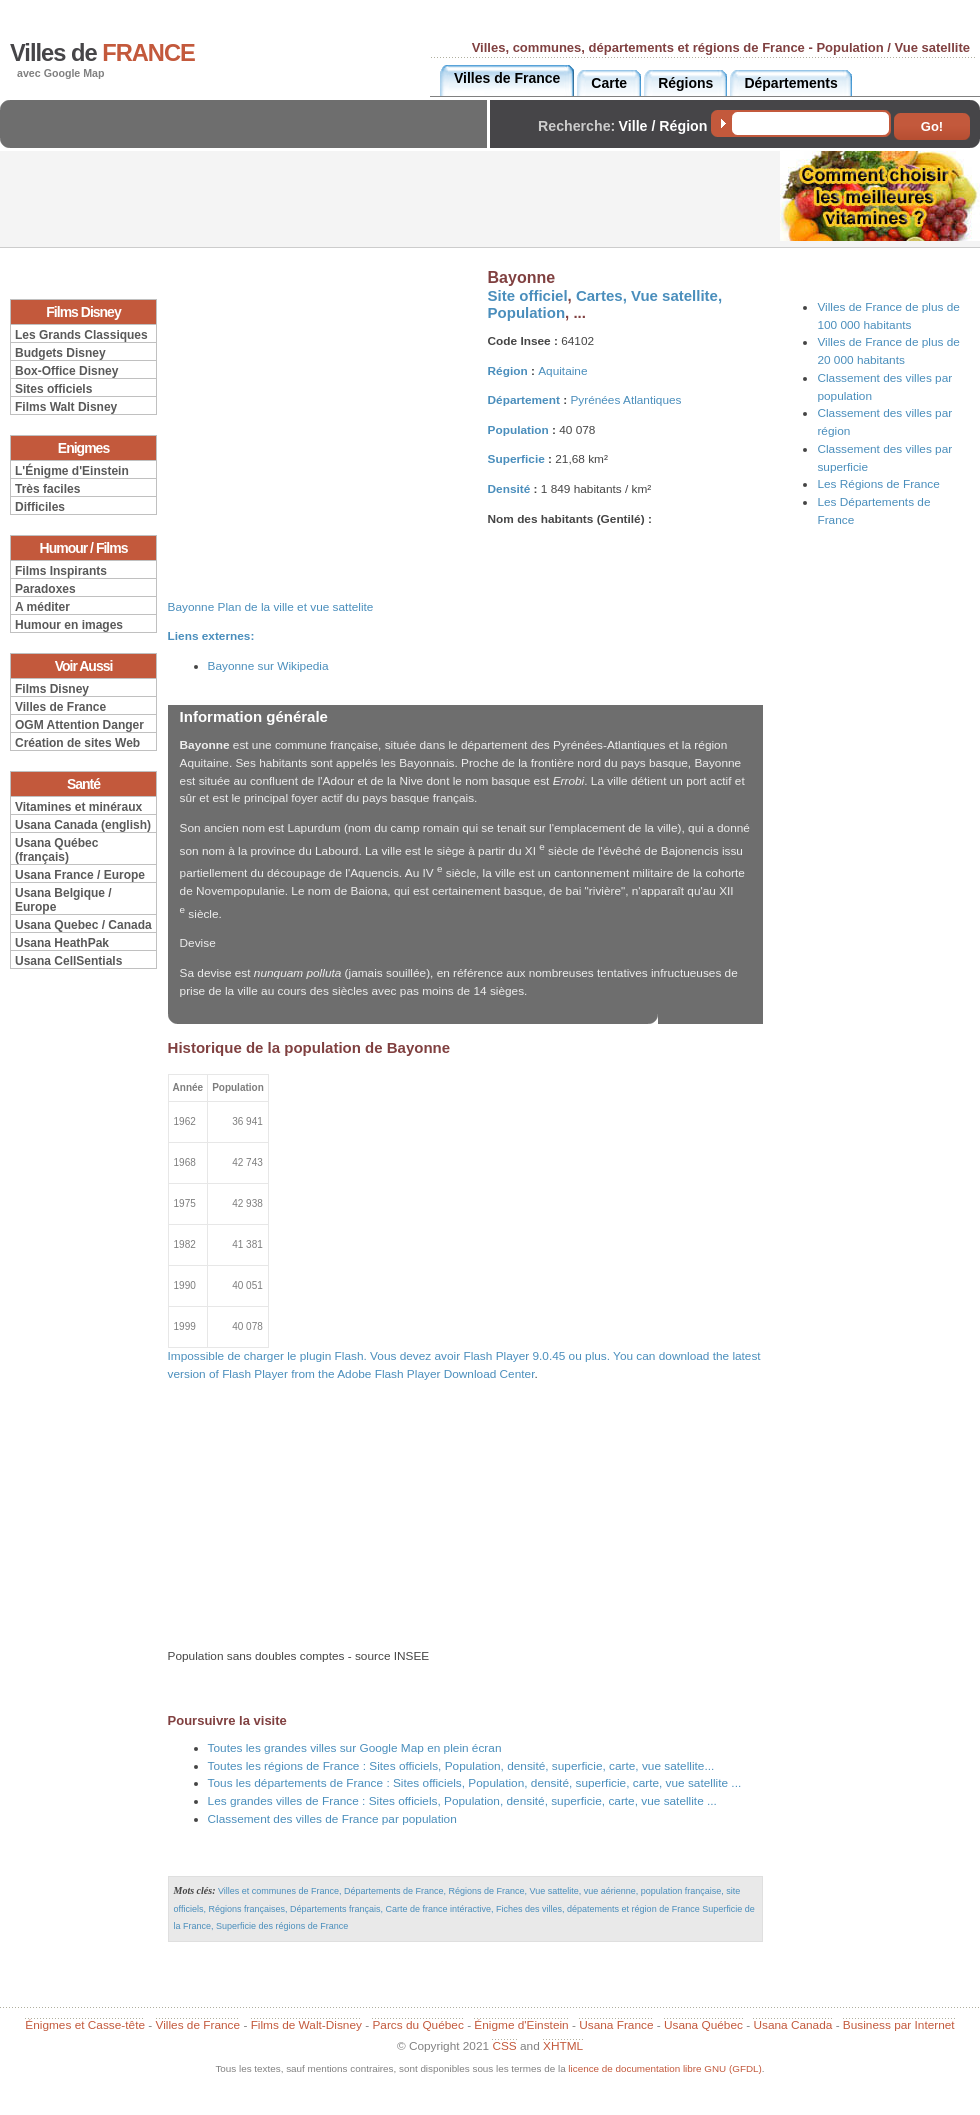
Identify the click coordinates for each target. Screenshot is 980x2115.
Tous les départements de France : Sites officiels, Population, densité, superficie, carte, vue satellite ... (475, 1783)
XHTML (563, 2046)
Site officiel (528, 295)
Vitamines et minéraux (78, 807)
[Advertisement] (249, 140)
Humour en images (69, 625)
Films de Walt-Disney (306, 2025)
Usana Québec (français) (56, 850)
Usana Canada (792, 2025)
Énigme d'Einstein (521, 2025)
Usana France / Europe (80, 875)
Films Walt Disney (66, 407)
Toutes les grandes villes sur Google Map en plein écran (355, 1748)
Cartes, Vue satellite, (649, 295)
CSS (504, 2046)
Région (508, 371)
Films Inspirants (61, 571)
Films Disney (52, 689)
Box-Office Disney (66, 371)
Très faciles (47, 489)
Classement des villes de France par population (332, 1819)
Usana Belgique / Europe (63, 900)
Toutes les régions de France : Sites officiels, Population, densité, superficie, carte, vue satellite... (461, 1766)
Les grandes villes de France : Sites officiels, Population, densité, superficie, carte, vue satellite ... (462, 1801)
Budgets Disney (60, 353)
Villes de (102, 53)
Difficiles (40, 507)
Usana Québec (703, 2025)
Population (527, 312)
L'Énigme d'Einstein (72, 471)
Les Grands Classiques (81, 335)
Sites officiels (53, 389)
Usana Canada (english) (83, 825)
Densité (509, 489)
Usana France (616, 2025)
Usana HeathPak (62, 943)
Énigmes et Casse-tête (85, 2025)
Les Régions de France (878, 484)
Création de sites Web (77, 743)
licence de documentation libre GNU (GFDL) (664, 2068)
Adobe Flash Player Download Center (435, 1374)
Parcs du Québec (417, 2025)
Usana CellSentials (68, 961)
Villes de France (60, 707)
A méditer (42, 607)
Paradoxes (45, 589)
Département (524, 400)
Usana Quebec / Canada (83, 925)
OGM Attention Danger (79, 725)
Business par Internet (899, 2025)
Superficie (516, 459)
